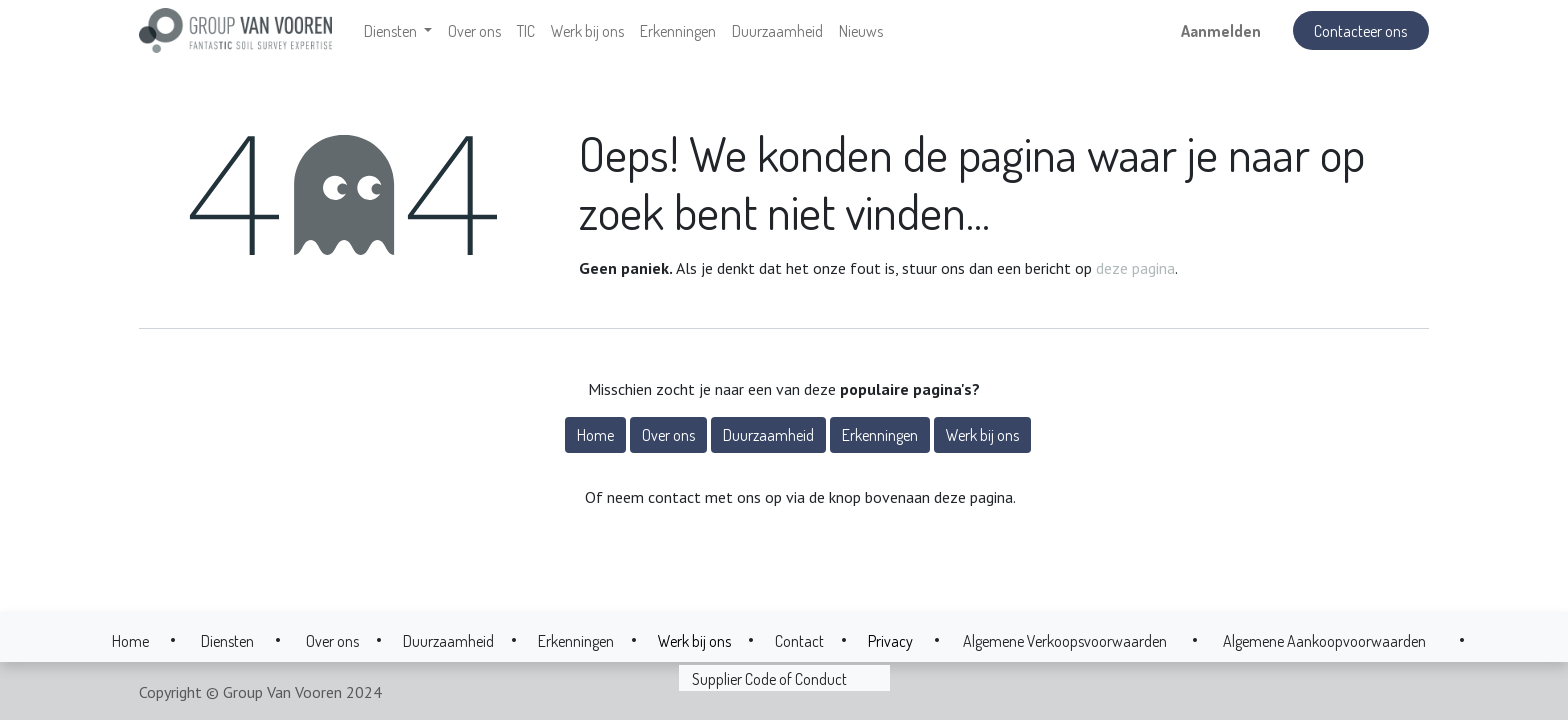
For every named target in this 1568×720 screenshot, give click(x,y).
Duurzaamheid (768, 435)
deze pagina (1135, 268)
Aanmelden (1221, 31)
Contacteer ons (1360, 31)
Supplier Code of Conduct (769, 679)
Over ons (668, 435)
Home (595, 435)
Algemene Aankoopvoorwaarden (1324, 641)
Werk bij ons (982, 435)
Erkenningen (880, 435)
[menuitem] (474, 31)
